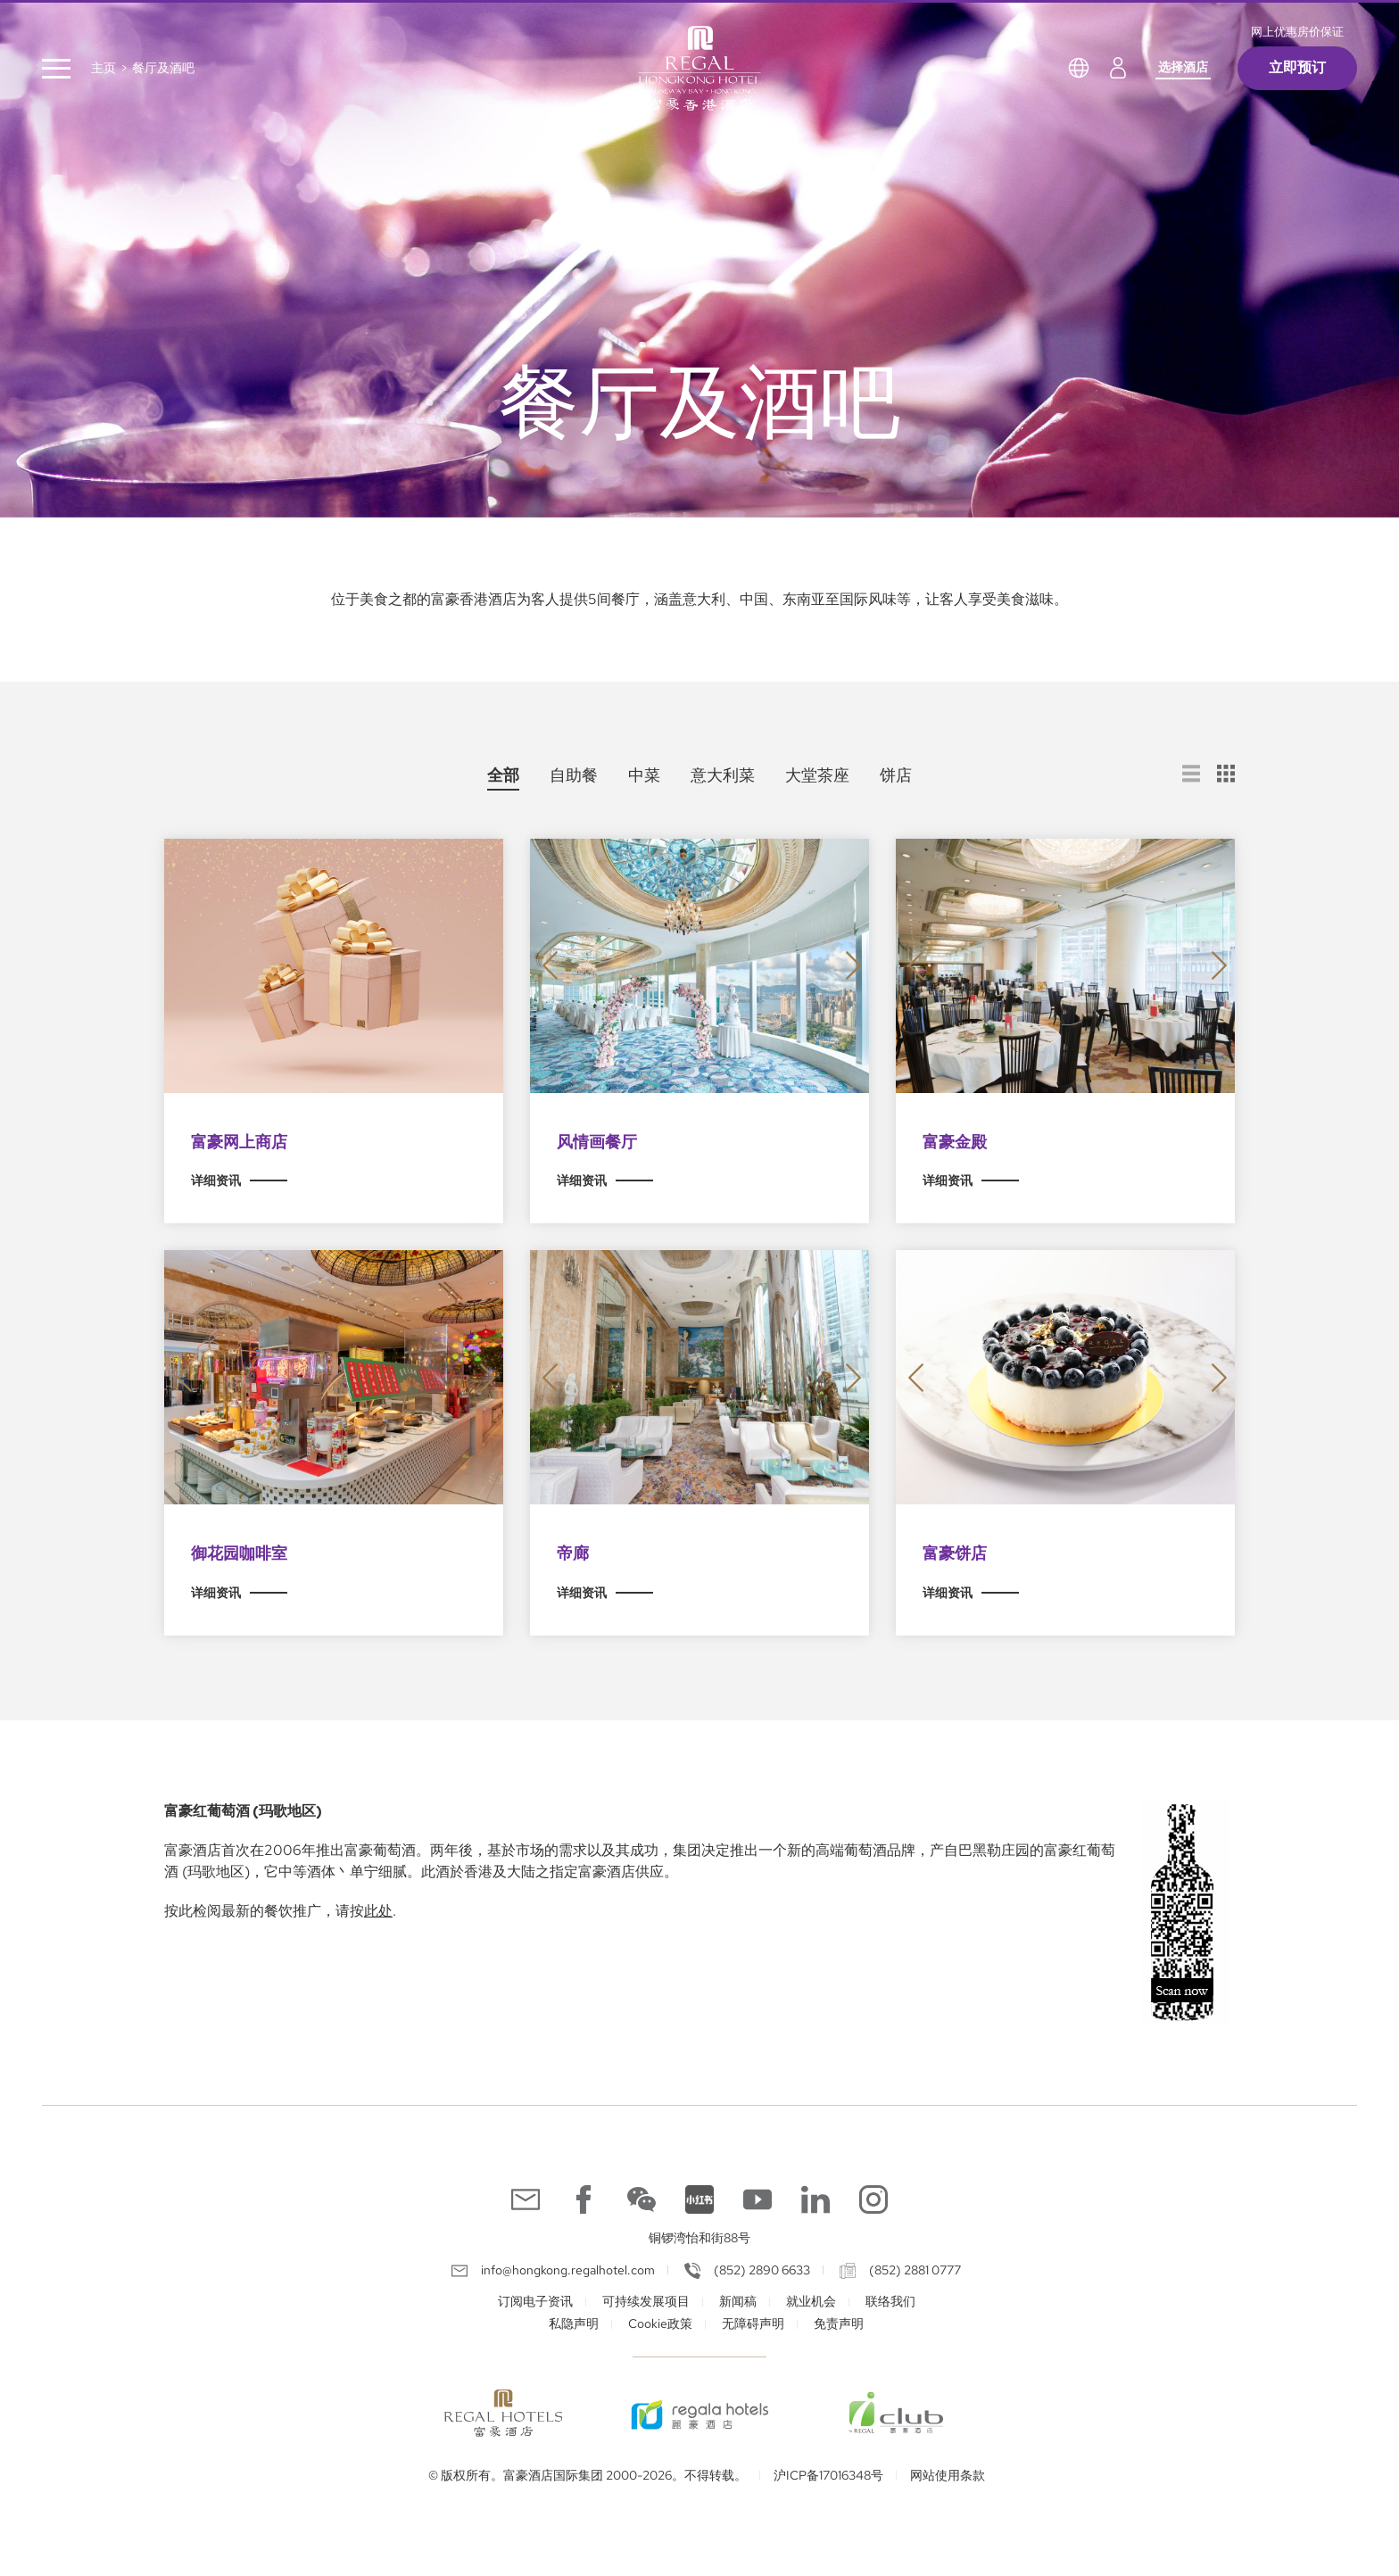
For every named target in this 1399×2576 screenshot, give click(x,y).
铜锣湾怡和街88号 (699, 2238)
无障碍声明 (753, 2323)
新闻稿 (738, 2301)
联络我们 (890, 2301)
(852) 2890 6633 (762, 2270)
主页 (103, 68)
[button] (550, 966)
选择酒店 (1183, 67)
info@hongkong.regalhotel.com (568, 2270)
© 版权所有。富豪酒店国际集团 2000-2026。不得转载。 (587, 2475)
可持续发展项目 (646, 2301)
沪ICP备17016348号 (828, 2475)
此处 (378, 1910)
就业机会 (811, 2301)
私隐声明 (574, 2323)
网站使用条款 (947, 2475)
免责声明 (839, 2323)
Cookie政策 (660, 2323)
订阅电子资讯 (535, 2301)
